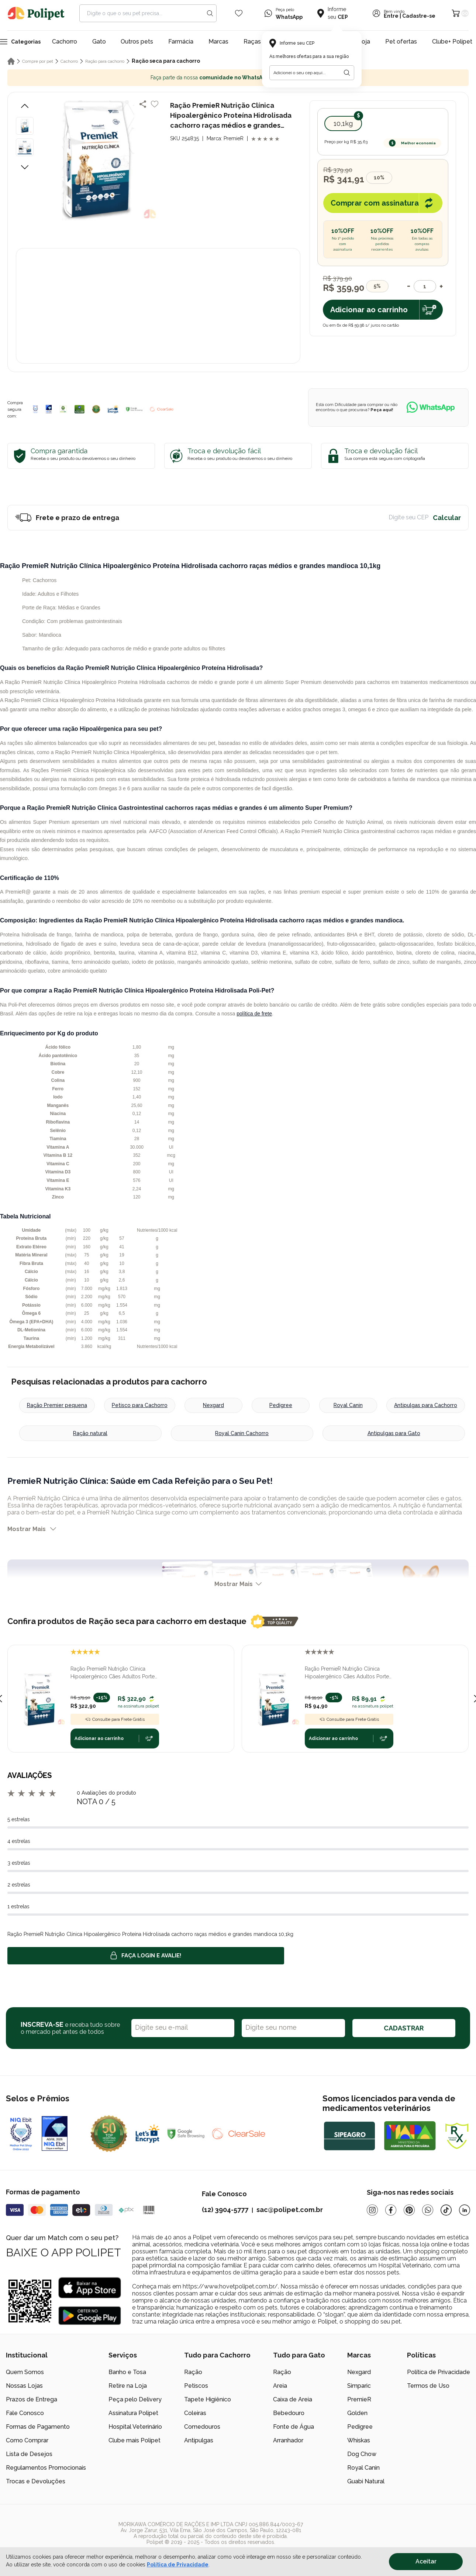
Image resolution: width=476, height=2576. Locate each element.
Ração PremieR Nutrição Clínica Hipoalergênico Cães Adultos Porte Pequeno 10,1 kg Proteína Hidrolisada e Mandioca (114, 1673)
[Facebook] (390, 2210)
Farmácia (180, 41)
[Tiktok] (446, 2210)
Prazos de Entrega (31, 2399)
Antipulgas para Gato (394, 1433)
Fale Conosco (25, 2413)
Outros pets (137, 41)
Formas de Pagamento (38, 2426)
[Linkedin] (464, 2210)
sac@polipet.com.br (289, 2210)
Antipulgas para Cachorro (425, 1405)
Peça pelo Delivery (135, 2399)
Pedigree (280, 1405)
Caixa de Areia (292, 2399)
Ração (193, 2372)
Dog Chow (361, 2454)
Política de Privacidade (438, 2372)
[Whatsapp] (427, 2210)
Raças (252, 41)
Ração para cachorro (104, 61)
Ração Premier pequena (57, 1405)
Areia (280, 2385)
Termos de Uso (428, 2385)
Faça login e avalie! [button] (145, 1955)
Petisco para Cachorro (140, 1405)
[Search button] (210, 13)
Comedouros (202, 2426)
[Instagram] (372, 2210)
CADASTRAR (404, 2028)
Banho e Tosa (127, 2372)
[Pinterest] (409, 2210)
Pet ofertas (401, 41)
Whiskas (358, 2440)
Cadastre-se (418, 16)
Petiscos (196, 2385)
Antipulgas (198, 2440)
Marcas (218, 41)
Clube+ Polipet (452, 41)
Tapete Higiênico (207, 2399)
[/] (424, 2533)
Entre (391, 16)
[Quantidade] (425, 286)
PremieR (359, 2399)
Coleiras (195, 2413)
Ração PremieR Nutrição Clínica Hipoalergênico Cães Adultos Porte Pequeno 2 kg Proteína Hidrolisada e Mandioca (348, 1673)
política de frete (254, 1014)
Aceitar (426, 2561)
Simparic (359, 2385)
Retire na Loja (127, 2385)
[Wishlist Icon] (238, 13)
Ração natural (90, 1433)
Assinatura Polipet (133, 2413)
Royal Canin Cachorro (242, 1433)
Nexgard (213, 1405)
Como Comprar (27, 2440)
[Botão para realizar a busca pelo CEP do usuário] (346, 72)
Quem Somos (25, 2372)
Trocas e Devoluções (35, 2481)
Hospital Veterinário (135, 2426)
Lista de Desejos (29, 2454)
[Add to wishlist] (154, 104)
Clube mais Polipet (134, 2440)
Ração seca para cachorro (166, 61)
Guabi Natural (365, 2481)
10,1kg (343, 123)
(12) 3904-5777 (225, 2210)
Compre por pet (37, 61)
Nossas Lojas (24, 2385)
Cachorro (64, 41)
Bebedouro (288, 2413)
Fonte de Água (293, 2426)
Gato (99, 41)
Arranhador (288, 2440)
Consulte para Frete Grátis (115, 1719)
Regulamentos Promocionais (46, 2467)
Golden (357, 2413)
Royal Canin (348, 1405)
